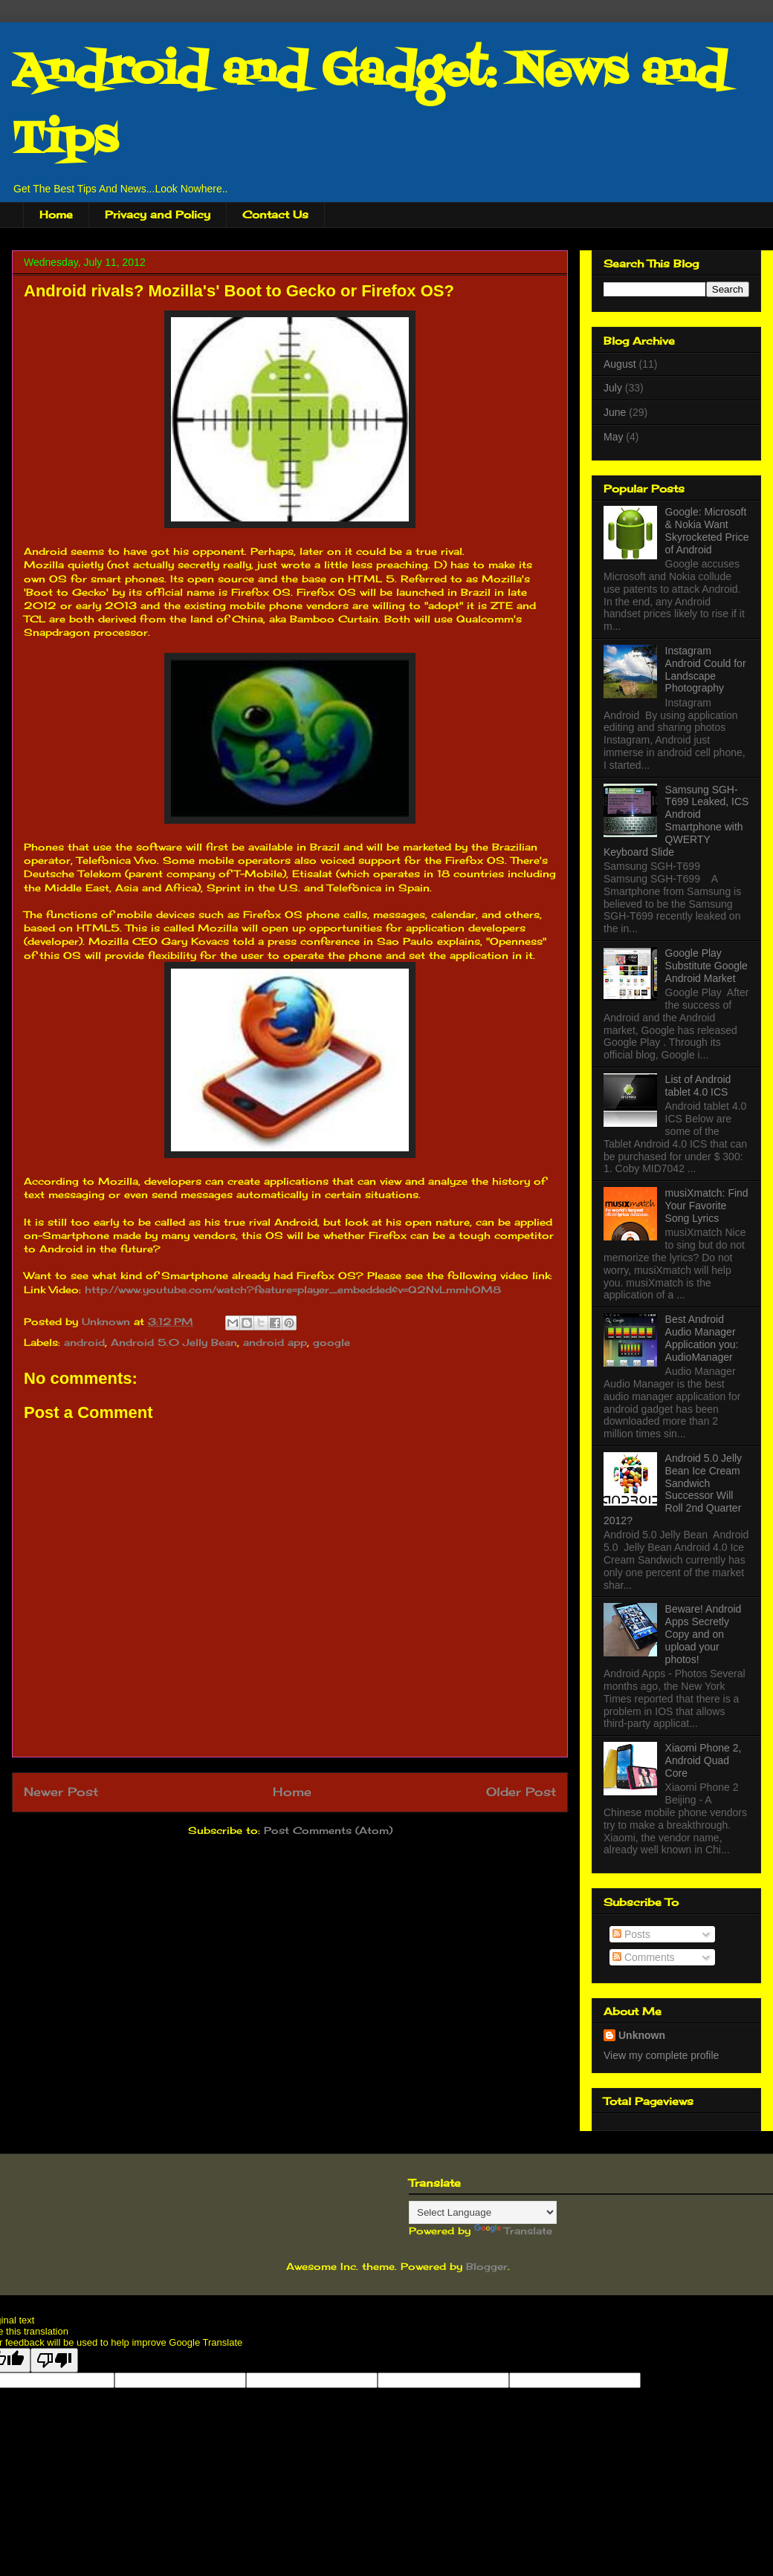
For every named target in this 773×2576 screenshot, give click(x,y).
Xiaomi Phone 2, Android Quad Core (703, 1760)
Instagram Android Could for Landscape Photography (705, 669)
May (613, 437)
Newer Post (61, 1792)
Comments (643, 1957)
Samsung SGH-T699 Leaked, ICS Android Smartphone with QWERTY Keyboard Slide (676, 821)
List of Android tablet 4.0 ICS (698, 1085)
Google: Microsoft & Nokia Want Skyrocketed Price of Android (707, 530)
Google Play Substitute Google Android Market (706, 965)
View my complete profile (661, 2055)
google (331, 1342)
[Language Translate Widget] (483, 2212)
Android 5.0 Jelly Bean (174, 1342)
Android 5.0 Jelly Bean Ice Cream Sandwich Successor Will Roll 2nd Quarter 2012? (673, 1489)
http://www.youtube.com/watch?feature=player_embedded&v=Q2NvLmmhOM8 (293, 1289)
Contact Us (275, 214)
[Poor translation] (54, 2360)
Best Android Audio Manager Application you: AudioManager (702, 1337)
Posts (631, 1934)
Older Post (521, 1792)
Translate (513, 2231)
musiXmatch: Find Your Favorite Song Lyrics (706, 1205)
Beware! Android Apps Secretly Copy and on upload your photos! (703, 1634)
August (620, 364)
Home (56, 214)
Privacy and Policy (157, 214)
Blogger (487, 2266)
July (613, 388)
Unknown (108, 1321)
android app (275, 1342)
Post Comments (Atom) (328, 1830)
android (84, 1342)
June (615, 412)
